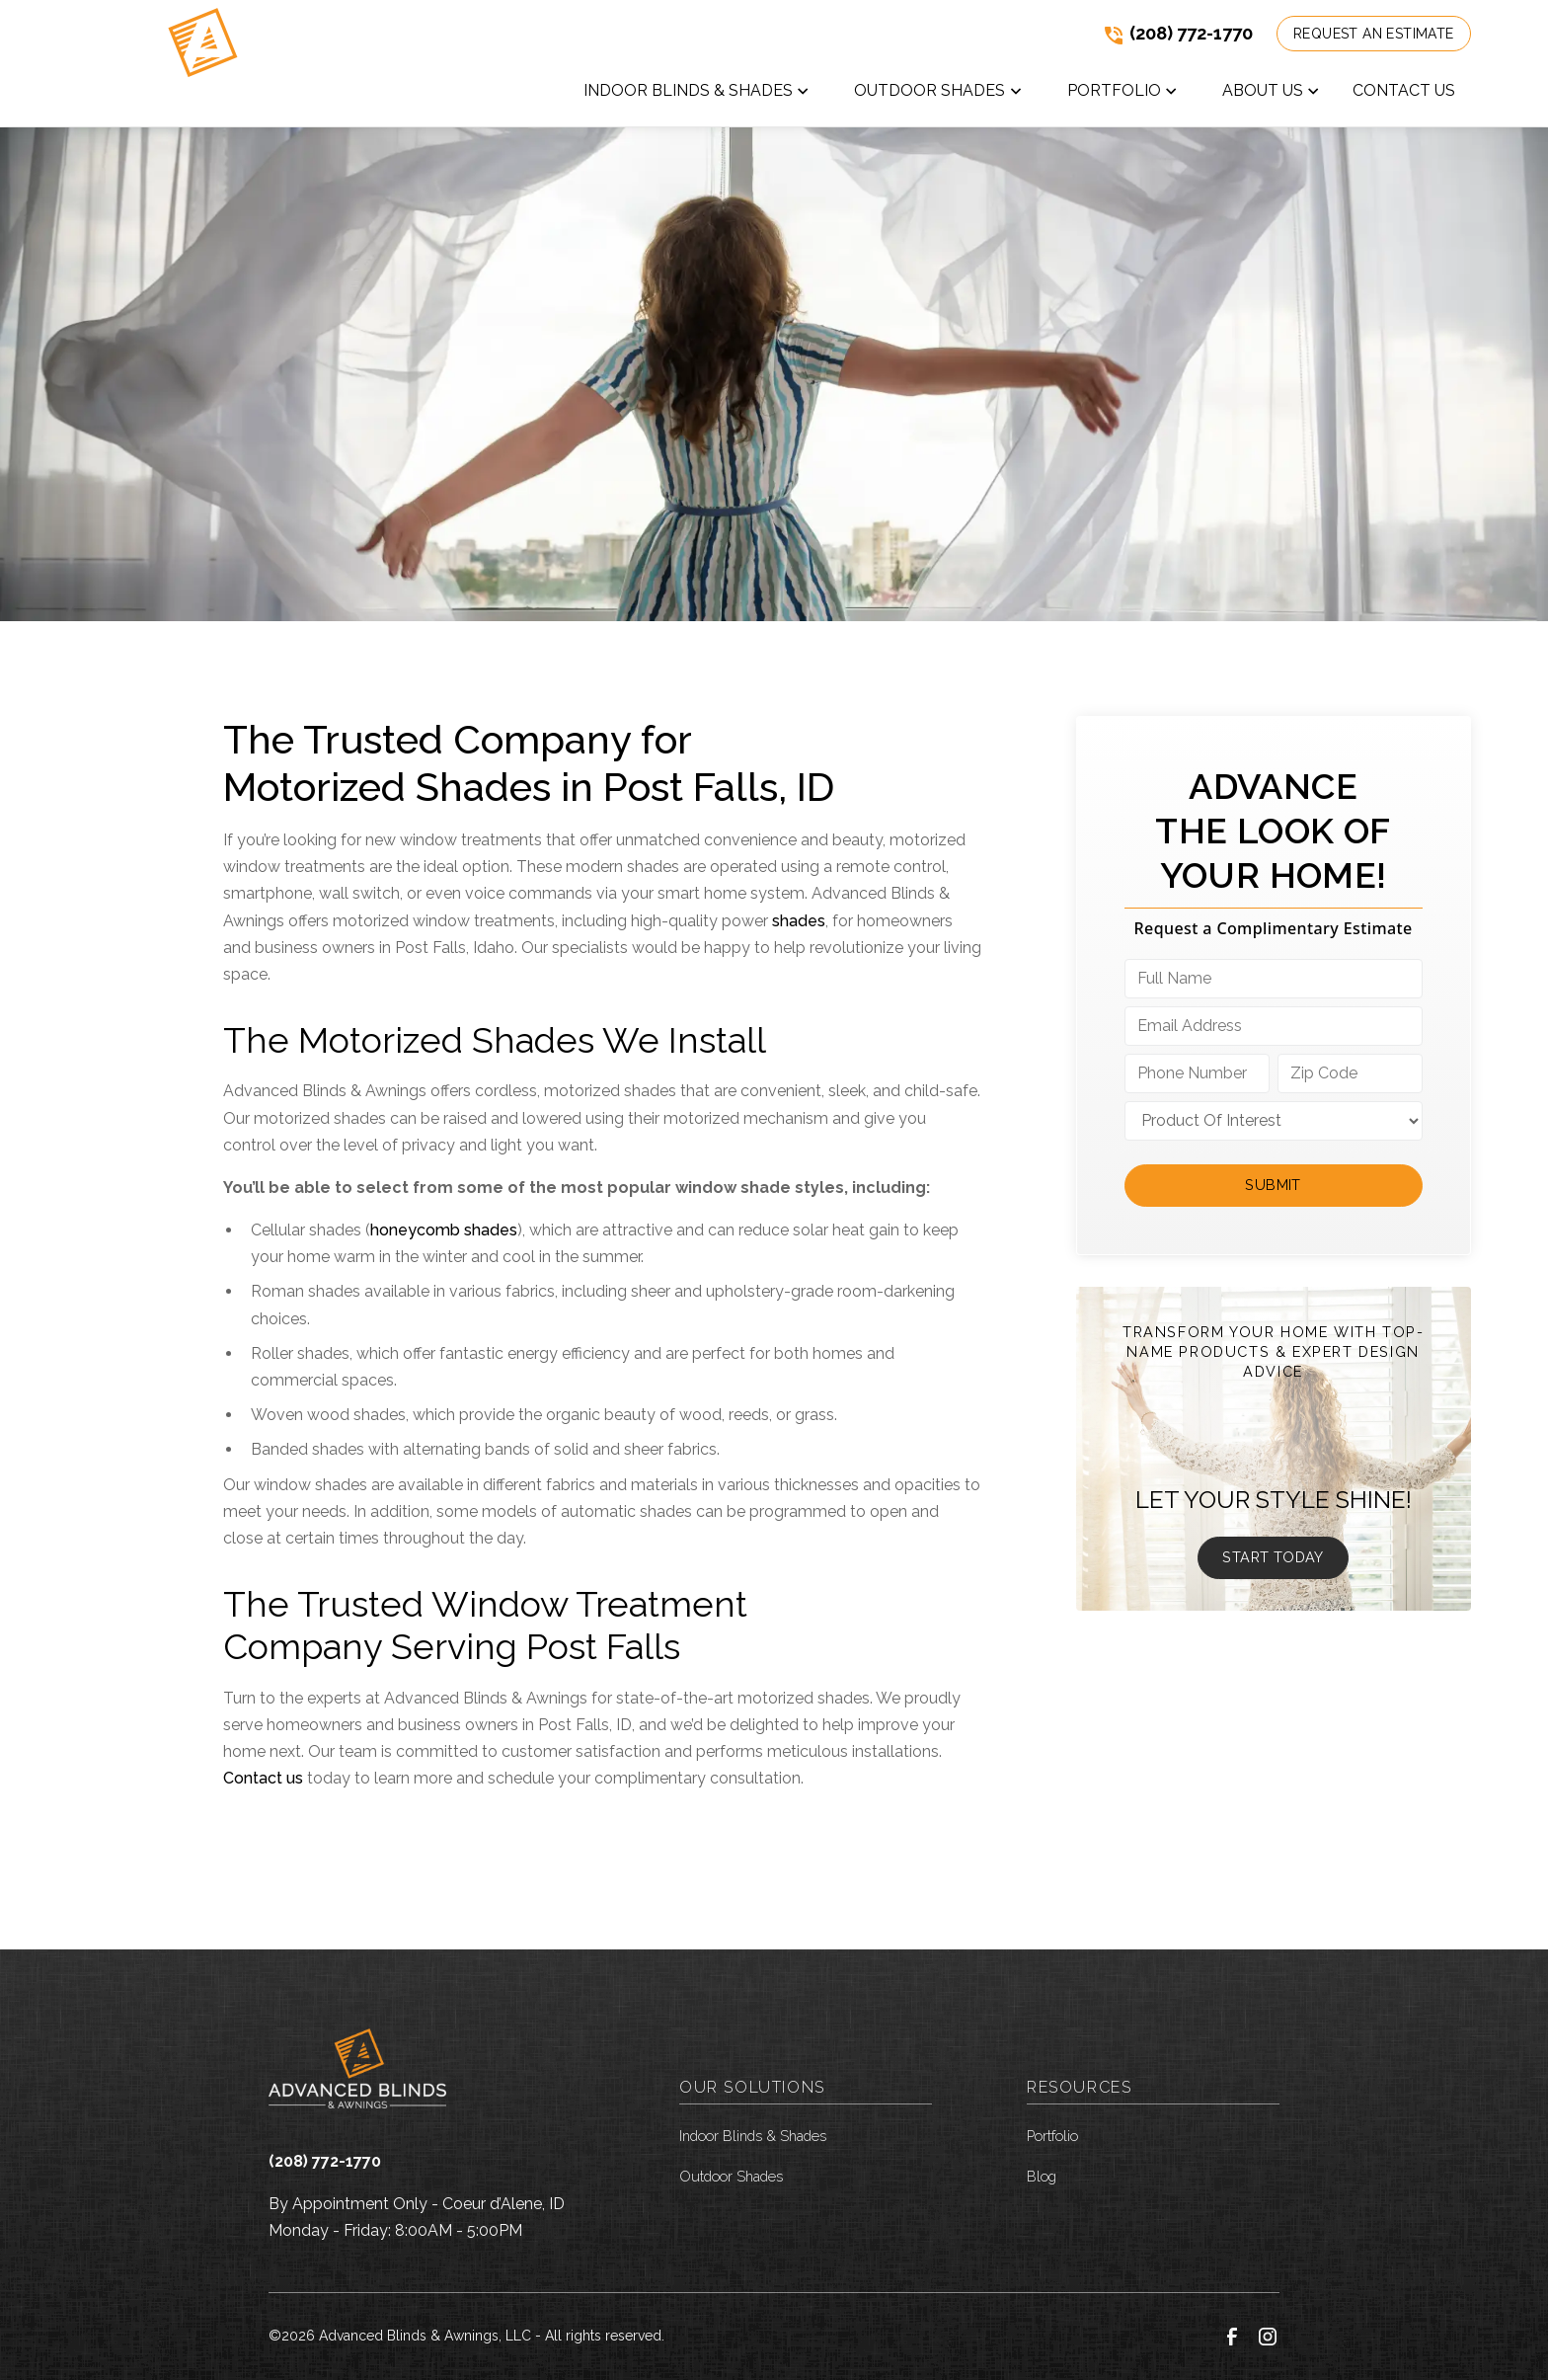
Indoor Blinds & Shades (752, 2135)
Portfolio (1052, 2135)
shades (798, 921)
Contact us (263, 1778)
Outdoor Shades (731, 2176)
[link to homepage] (200, 63)
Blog (1041, 2176)
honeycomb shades (443, 1230)
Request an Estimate (1373, 33)
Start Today (1272, 1556)
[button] (697, 95)
